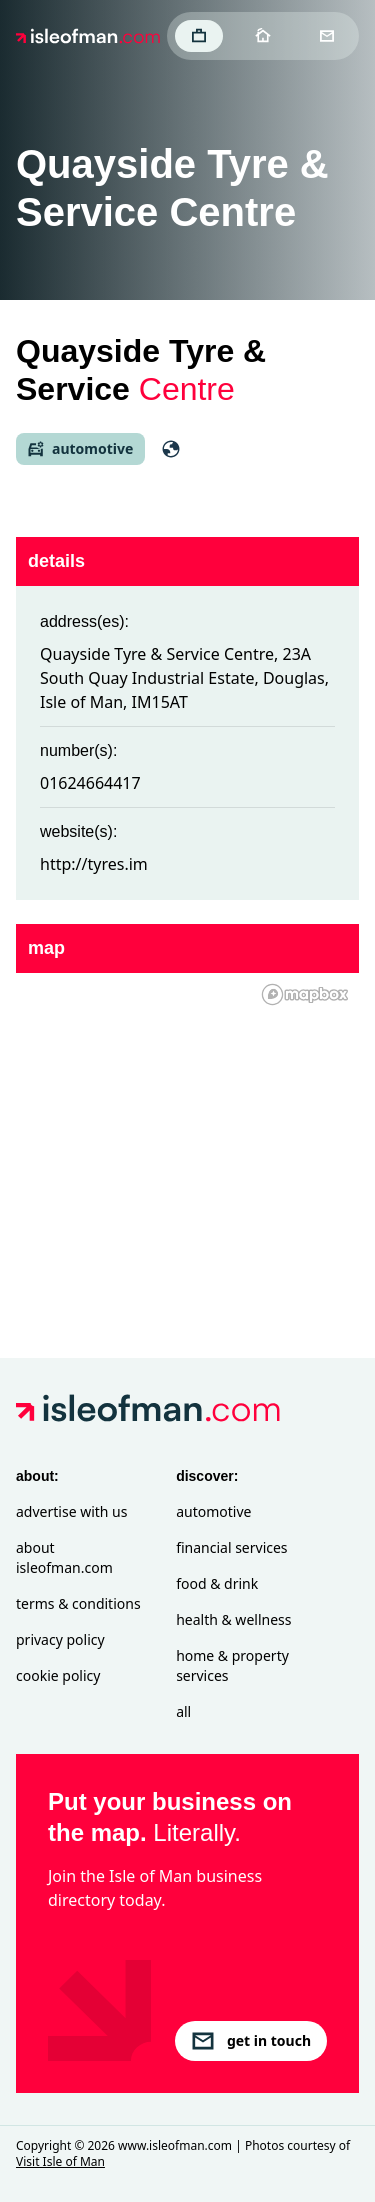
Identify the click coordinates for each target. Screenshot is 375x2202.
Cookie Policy (58, 1675)
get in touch (251, 2041)
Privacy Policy (60, 1639)
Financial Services (231, 1547)
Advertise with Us (71, 1511)
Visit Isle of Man (60, 2161)
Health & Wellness (233, 1619)
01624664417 (90, 783)
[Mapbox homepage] (305, 994)
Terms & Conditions (78, 1603)
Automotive (213, 1511)
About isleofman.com (64, 1557)
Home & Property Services (232, 1665)
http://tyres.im (94, 864)
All (183, 1711)
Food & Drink (217, 1583)
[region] (187, 1133)
